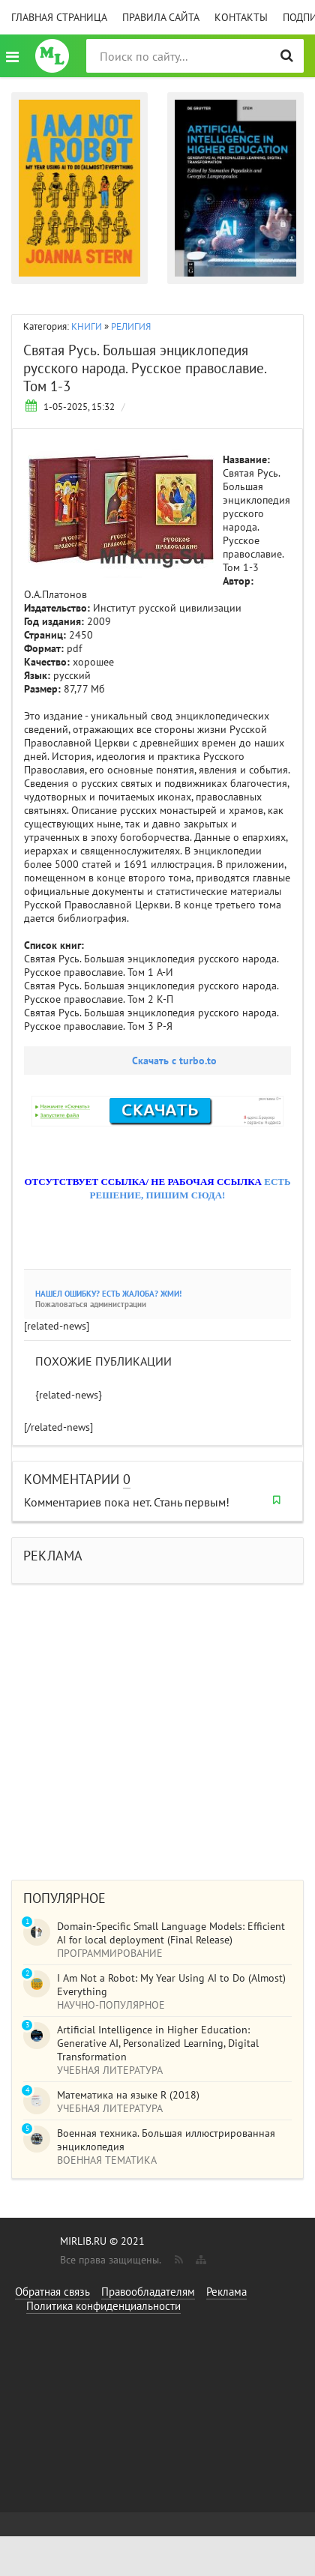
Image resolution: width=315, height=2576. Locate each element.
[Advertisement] (140, 1724)
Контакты (241, 17)
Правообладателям (148, 2291)
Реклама (226, 2291)
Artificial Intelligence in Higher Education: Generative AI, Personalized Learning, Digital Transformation (158, 2043)
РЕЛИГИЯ (131, 326)
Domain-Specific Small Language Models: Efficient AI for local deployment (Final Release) (171, 1932)
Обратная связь (52, 2291)
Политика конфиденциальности (103, 2306)
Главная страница (59, 17)
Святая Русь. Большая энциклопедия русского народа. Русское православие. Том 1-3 (144, 368)
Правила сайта (161, 17)
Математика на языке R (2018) (128, 2095)
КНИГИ (86, 326)
